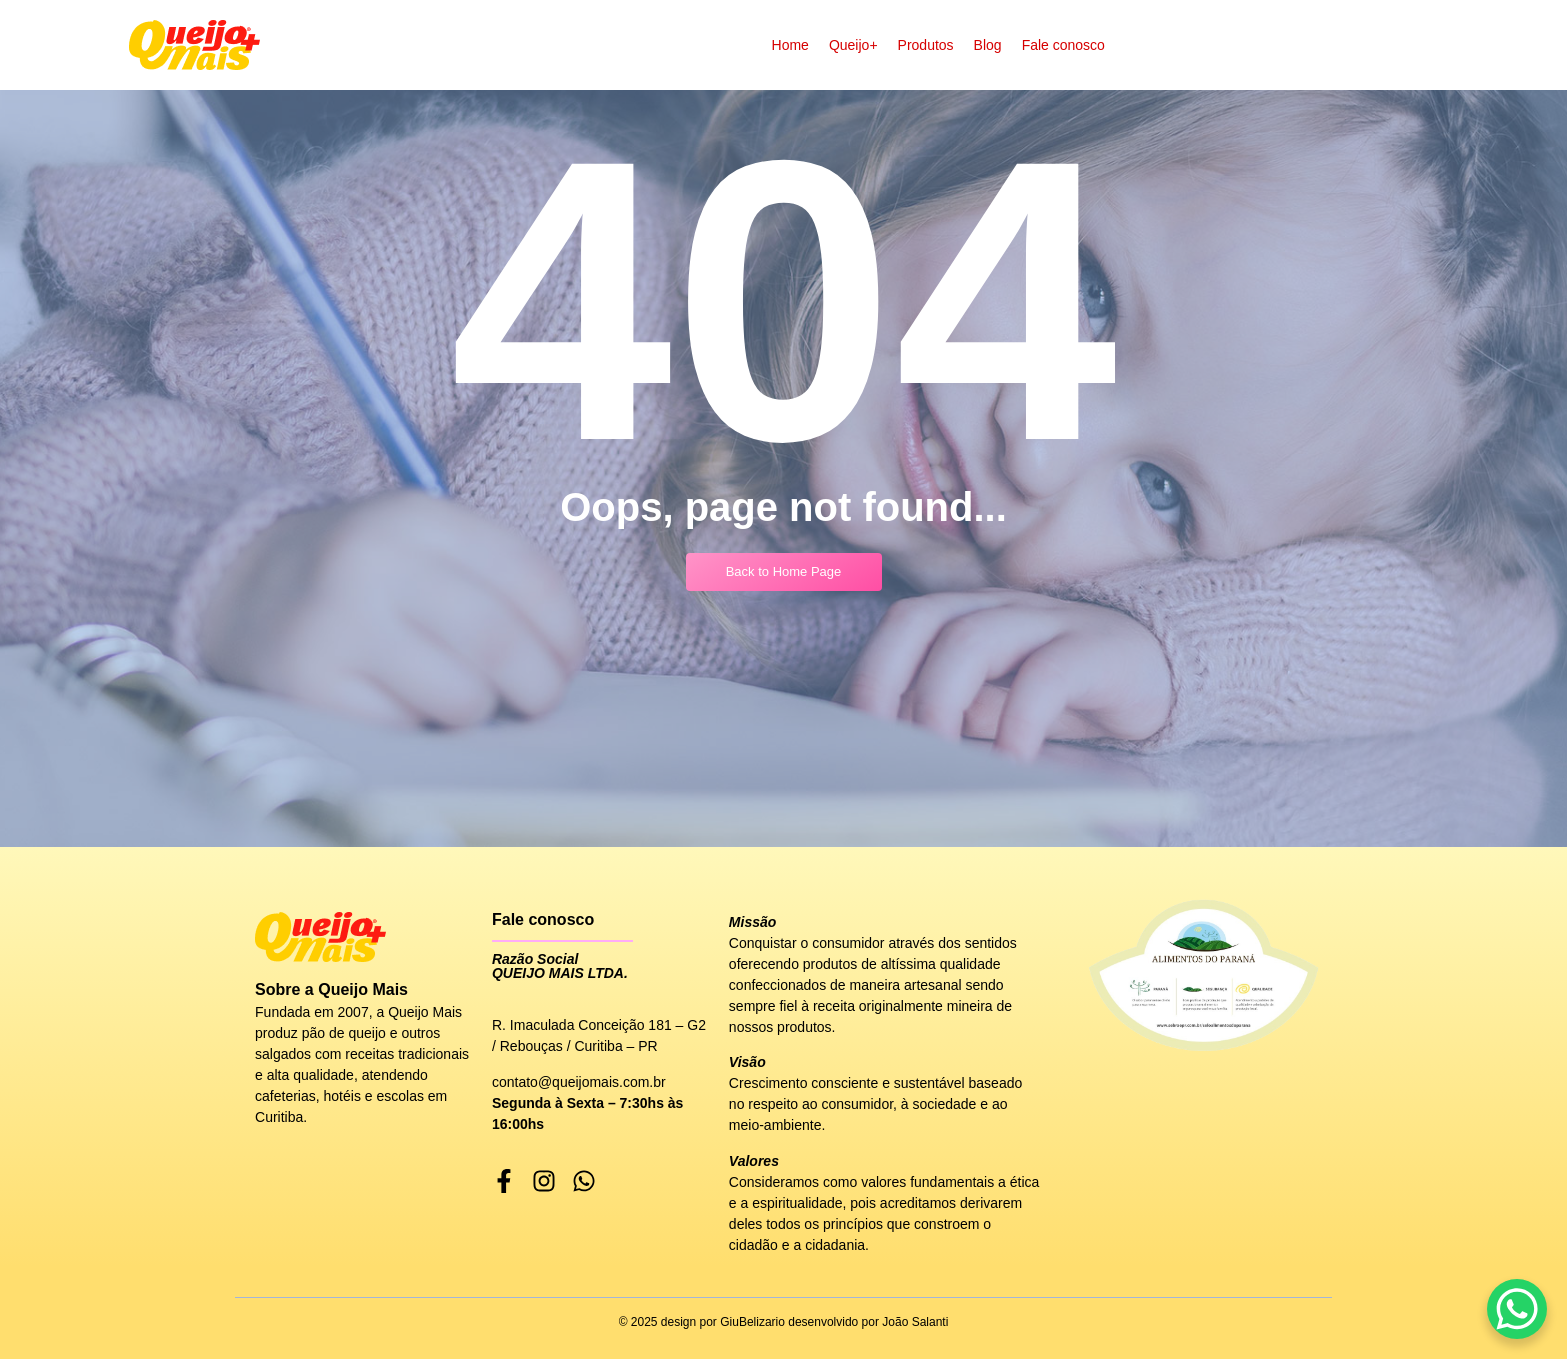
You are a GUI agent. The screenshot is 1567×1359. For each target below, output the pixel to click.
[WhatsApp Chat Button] (1517, 1309)
